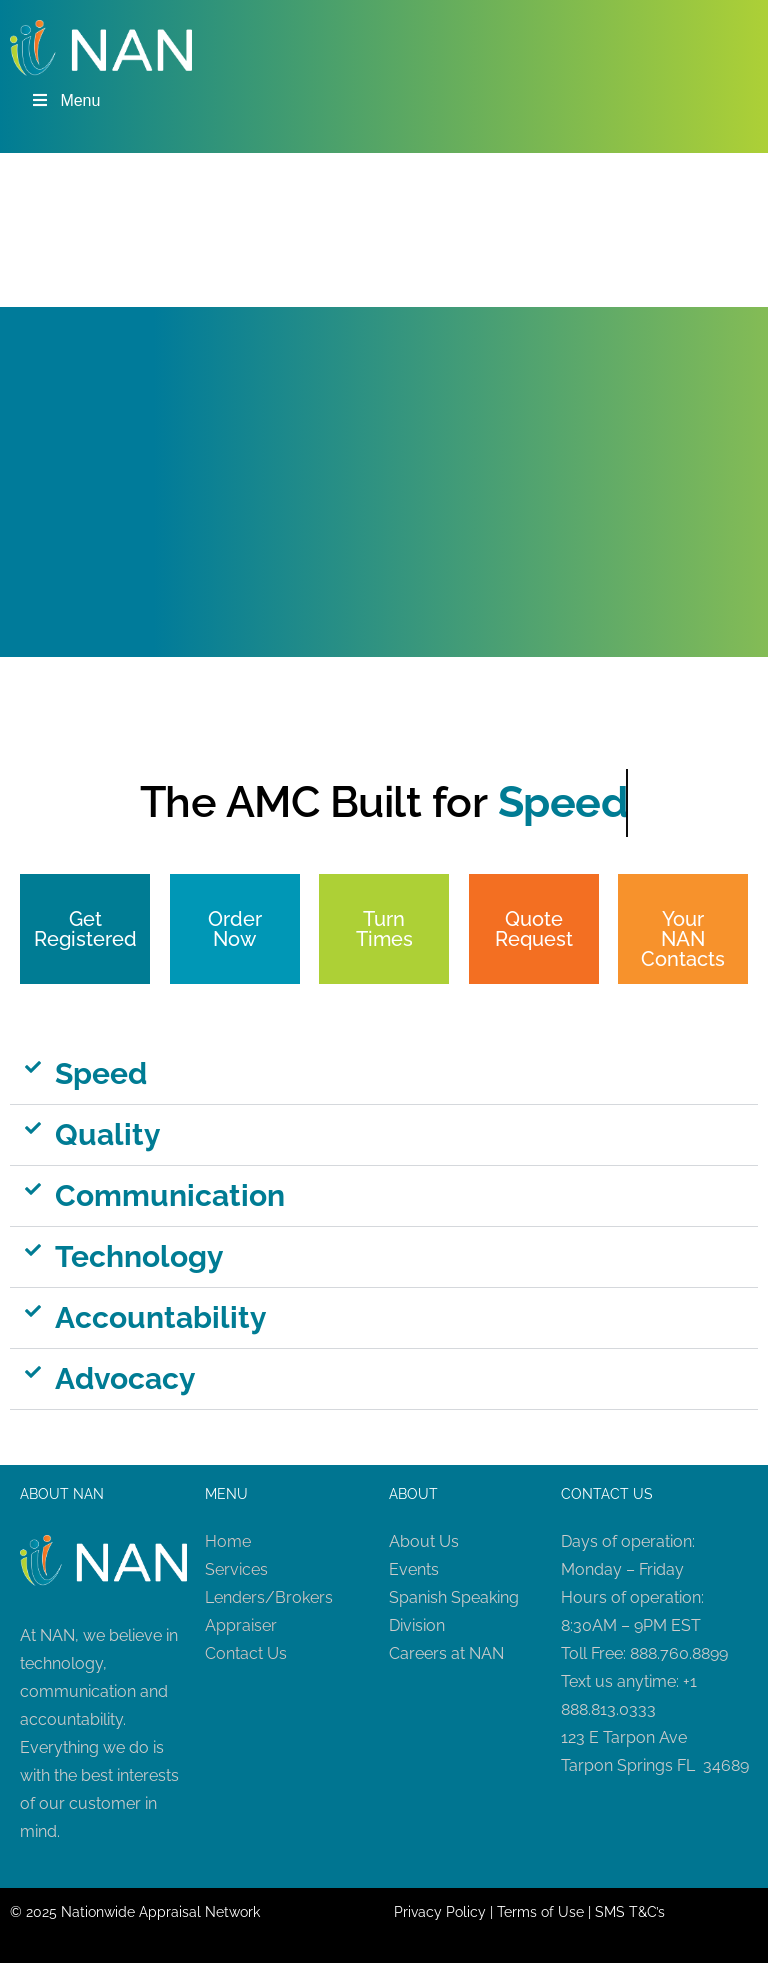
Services (236, 1569)
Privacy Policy (440, 1912)
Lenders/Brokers (269, 1597)
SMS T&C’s (630, 1912)
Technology (139, 1256)
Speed (101, 1073)
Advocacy (125, 1378)
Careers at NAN (446, 1653)
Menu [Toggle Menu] (65, 100)
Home (228, 1541)
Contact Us (246, 1653)
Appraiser (241, 1625)
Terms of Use (540, 1912)
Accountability (161, 1317)
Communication (170, 1195)
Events (414, 1569)
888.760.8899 (679, 1653)
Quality (108, 1134)
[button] (384, 1074)
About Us (424, 1541)
